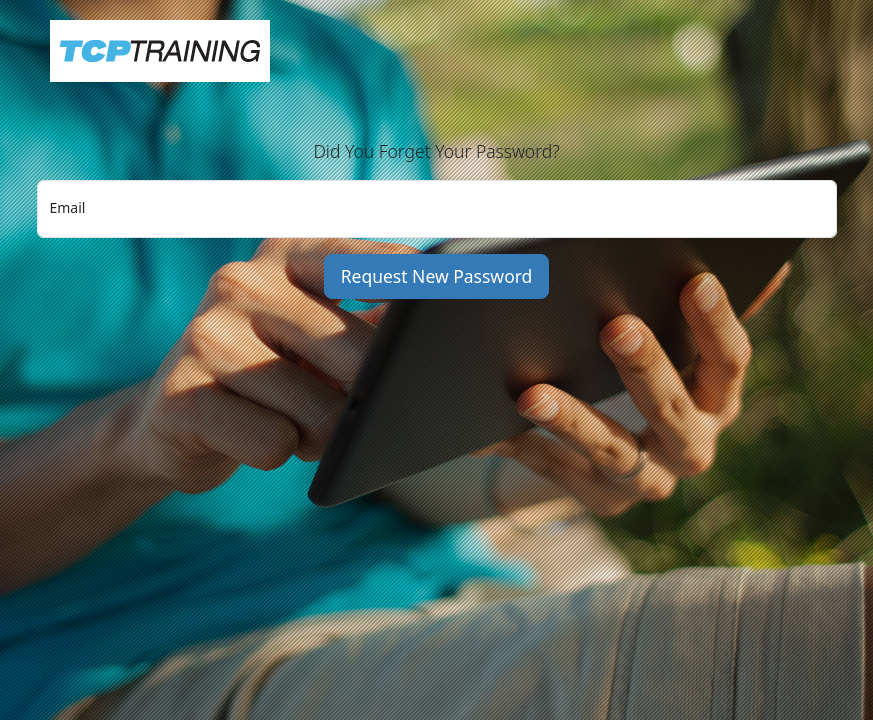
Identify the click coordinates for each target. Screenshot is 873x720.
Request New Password (437, 276)
